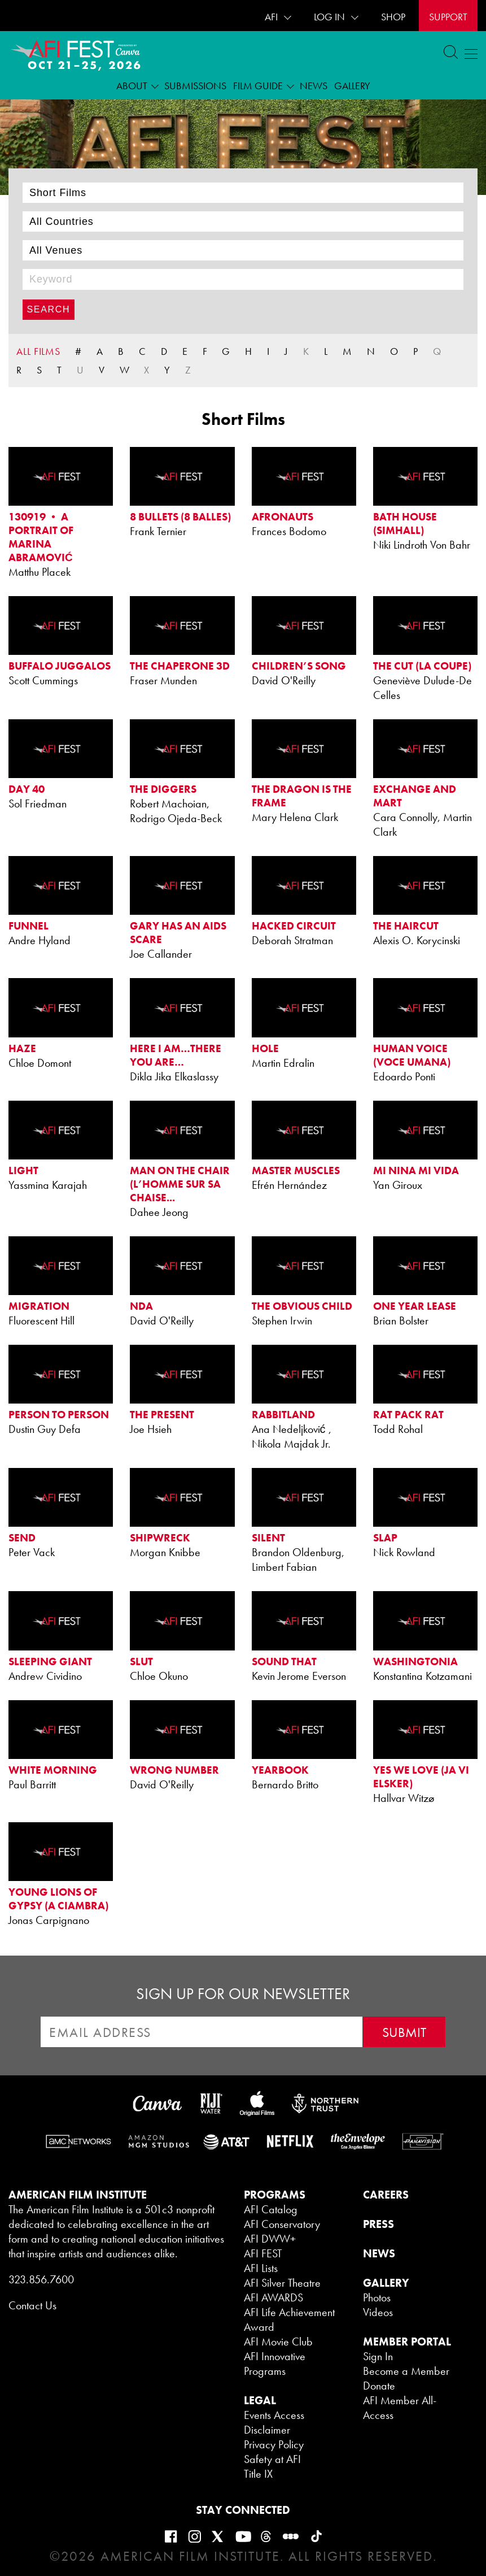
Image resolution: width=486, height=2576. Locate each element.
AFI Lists (261, 2268)
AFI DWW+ (270, 2238)
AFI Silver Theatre (282, 2282)
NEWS (379, 2253)
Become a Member (406, 2371)
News (313, 85)
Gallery (352, 85)
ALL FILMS (38, 351)
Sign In (378, 2356)
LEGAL (260, 2400)
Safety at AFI (272, 2459)
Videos (378, 2312)
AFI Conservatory (282, 2224)
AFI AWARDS (273, 2297)
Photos (377, 2297)
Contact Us (32, 2305)
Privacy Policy (274, 2444)
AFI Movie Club (278, 2341)
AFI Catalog (270, 2209)
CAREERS (386, 2194)
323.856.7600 (41, 2279)
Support (448, 16)
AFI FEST (263, 2253)
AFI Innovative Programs (274, 2363)
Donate (379, 2385)
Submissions (195, 85)
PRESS (378, 2224)
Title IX (258, 2473)
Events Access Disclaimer (274, 2422)
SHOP (393, 16)
